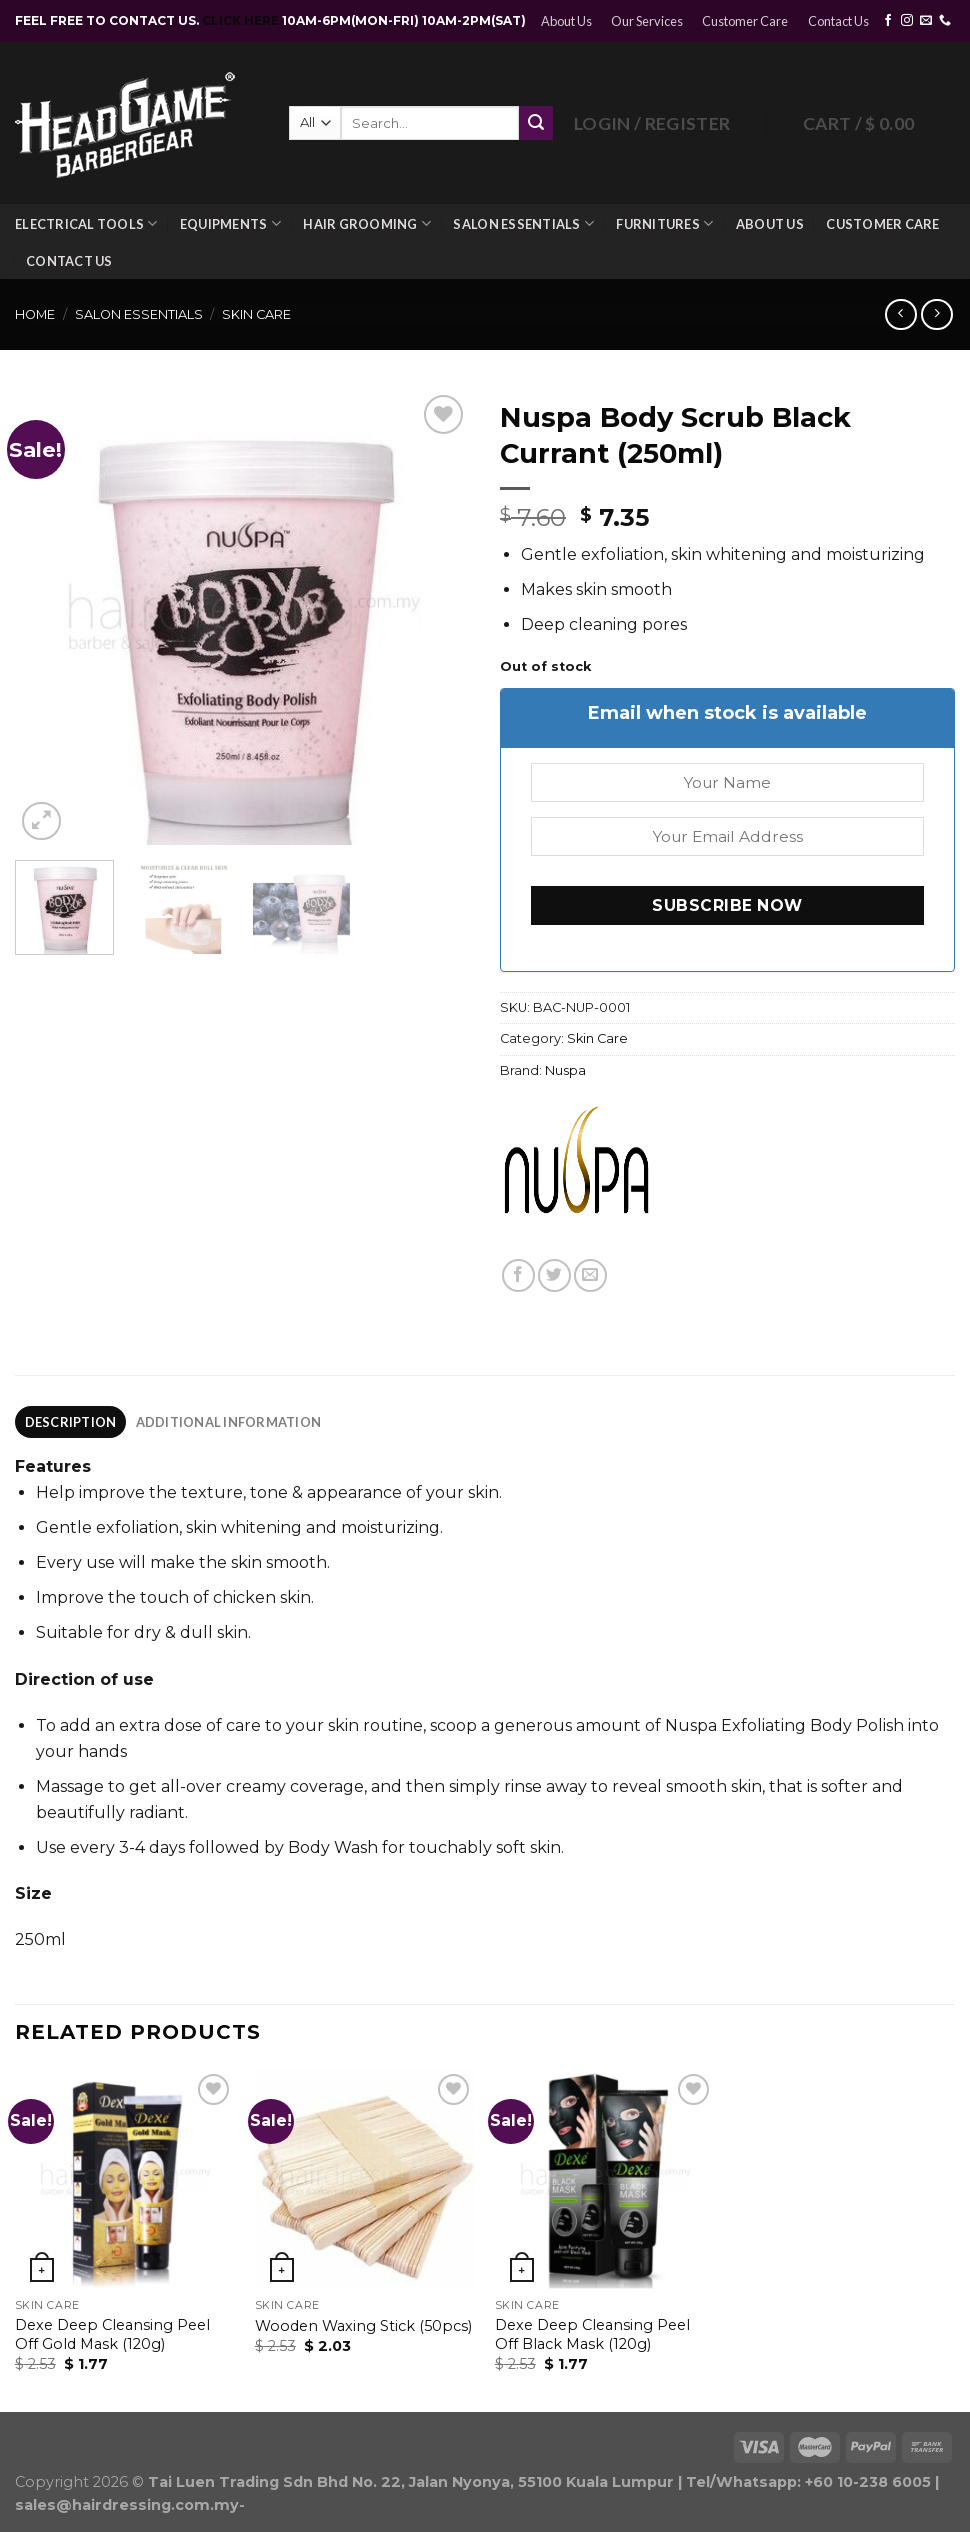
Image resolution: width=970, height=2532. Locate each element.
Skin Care (256, 314)
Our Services (647, 21)
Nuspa (565, 1070)
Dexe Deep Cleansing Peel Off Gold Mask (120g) (112, 2334)
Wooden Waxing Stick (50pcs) (363, 2326)
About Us (566, 21)
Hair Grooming (367, 223)
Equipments (230, 223)
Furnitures (664, 223)
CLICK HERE (242, 20)
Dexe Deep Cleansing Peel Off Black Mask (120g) (592, 2334)
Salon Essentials (523, 223)
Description (71, 1422)
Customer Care (745, 21)
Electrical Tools (86, 223)
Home (35, 314)
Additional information (229, 1422)
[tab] (70, 1422)
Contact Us (838, 21)
